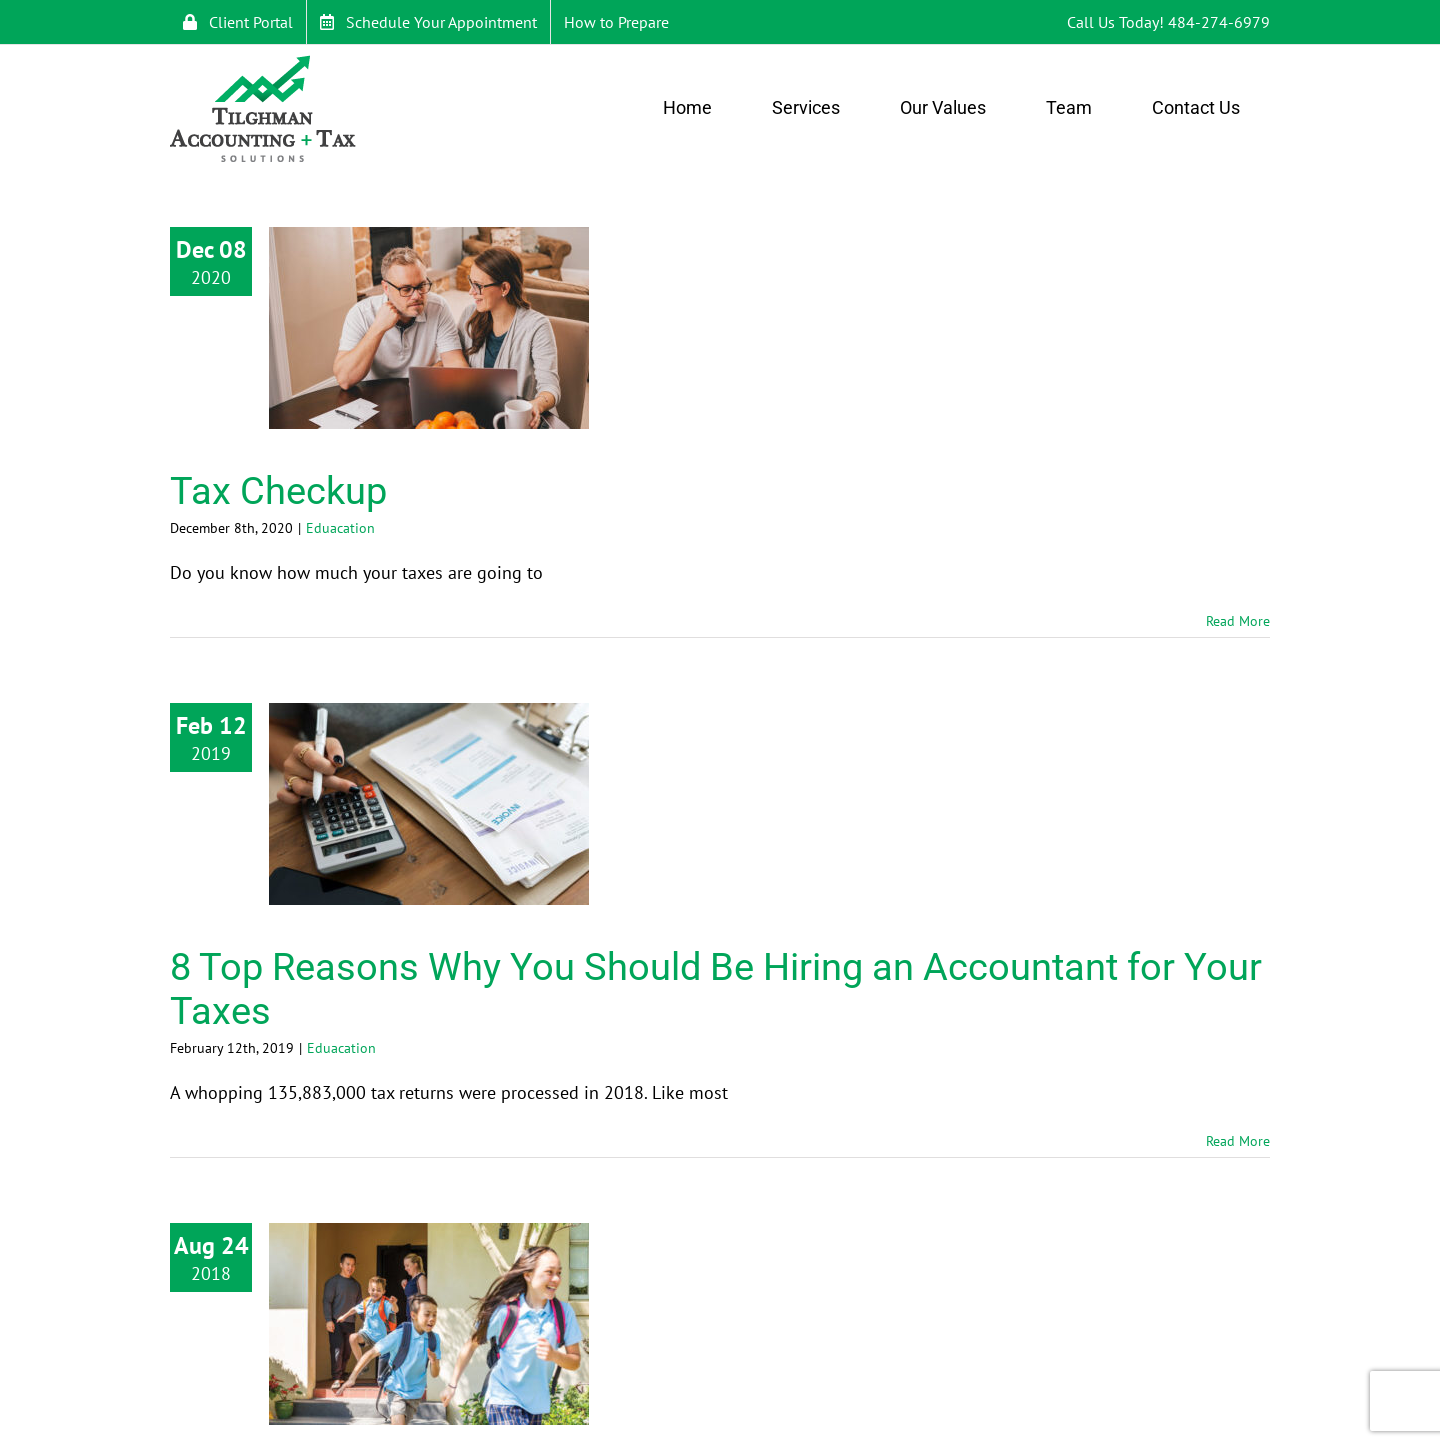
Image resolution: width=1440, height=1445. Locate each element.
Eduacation (340, 528)
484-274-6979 (1219, 22)
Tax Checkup (278, 491)
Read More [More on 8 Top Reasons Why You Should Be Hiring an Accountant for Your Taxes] (1238, 1141)
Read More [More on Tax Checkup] (1238, 621)
